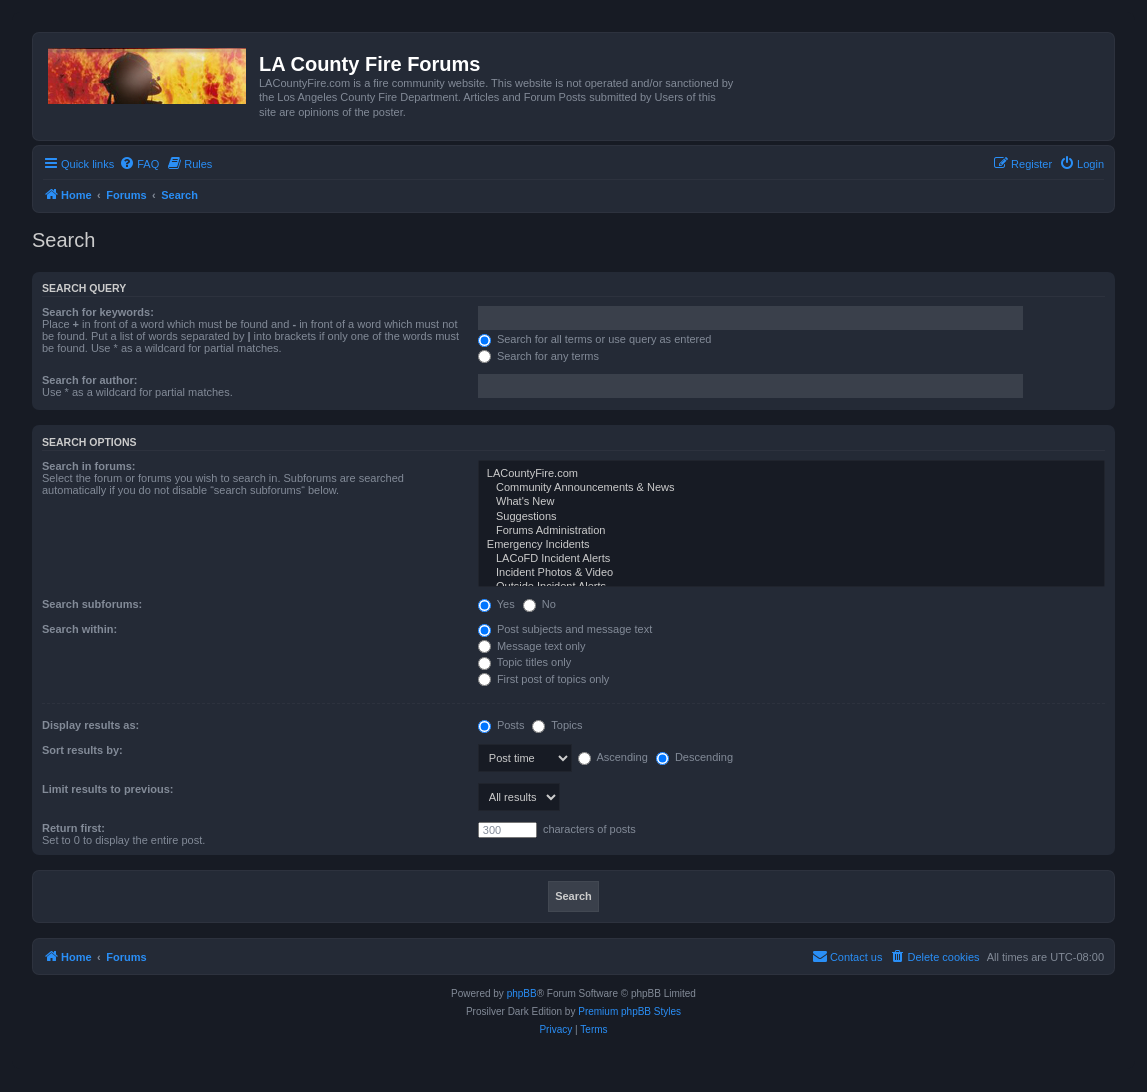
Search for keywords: (98, 312)
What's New (791, 502)
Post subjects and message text (565, 629)
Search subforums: (92, 604)
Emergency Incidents (791, 545)
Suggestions (791, 517)
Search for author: (89, 380)
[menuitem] (139, 164)
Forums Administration (791, 531)
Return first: (73, 828)
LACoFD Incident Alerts (791, 559)
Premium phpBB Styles (629, 1011)
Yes (496, 604)
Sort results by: (82, 750)
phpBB (522, 993)
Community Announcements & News (791, 488)
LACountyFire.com (791, 474)
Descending (694, 757)
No (539, 604)
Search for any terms (538, 356)
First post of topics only (544, 679)
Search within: (79, 629)
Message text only (532, 646)
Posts (501, 725)
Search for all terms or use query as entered (595, 339)
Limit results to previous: (107, 789)
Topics (557, 725)
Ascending (613, 757)
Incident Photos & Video (791, 573)
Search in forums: (89, 466)
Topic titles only (524, 662)
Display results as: (90, 725)
